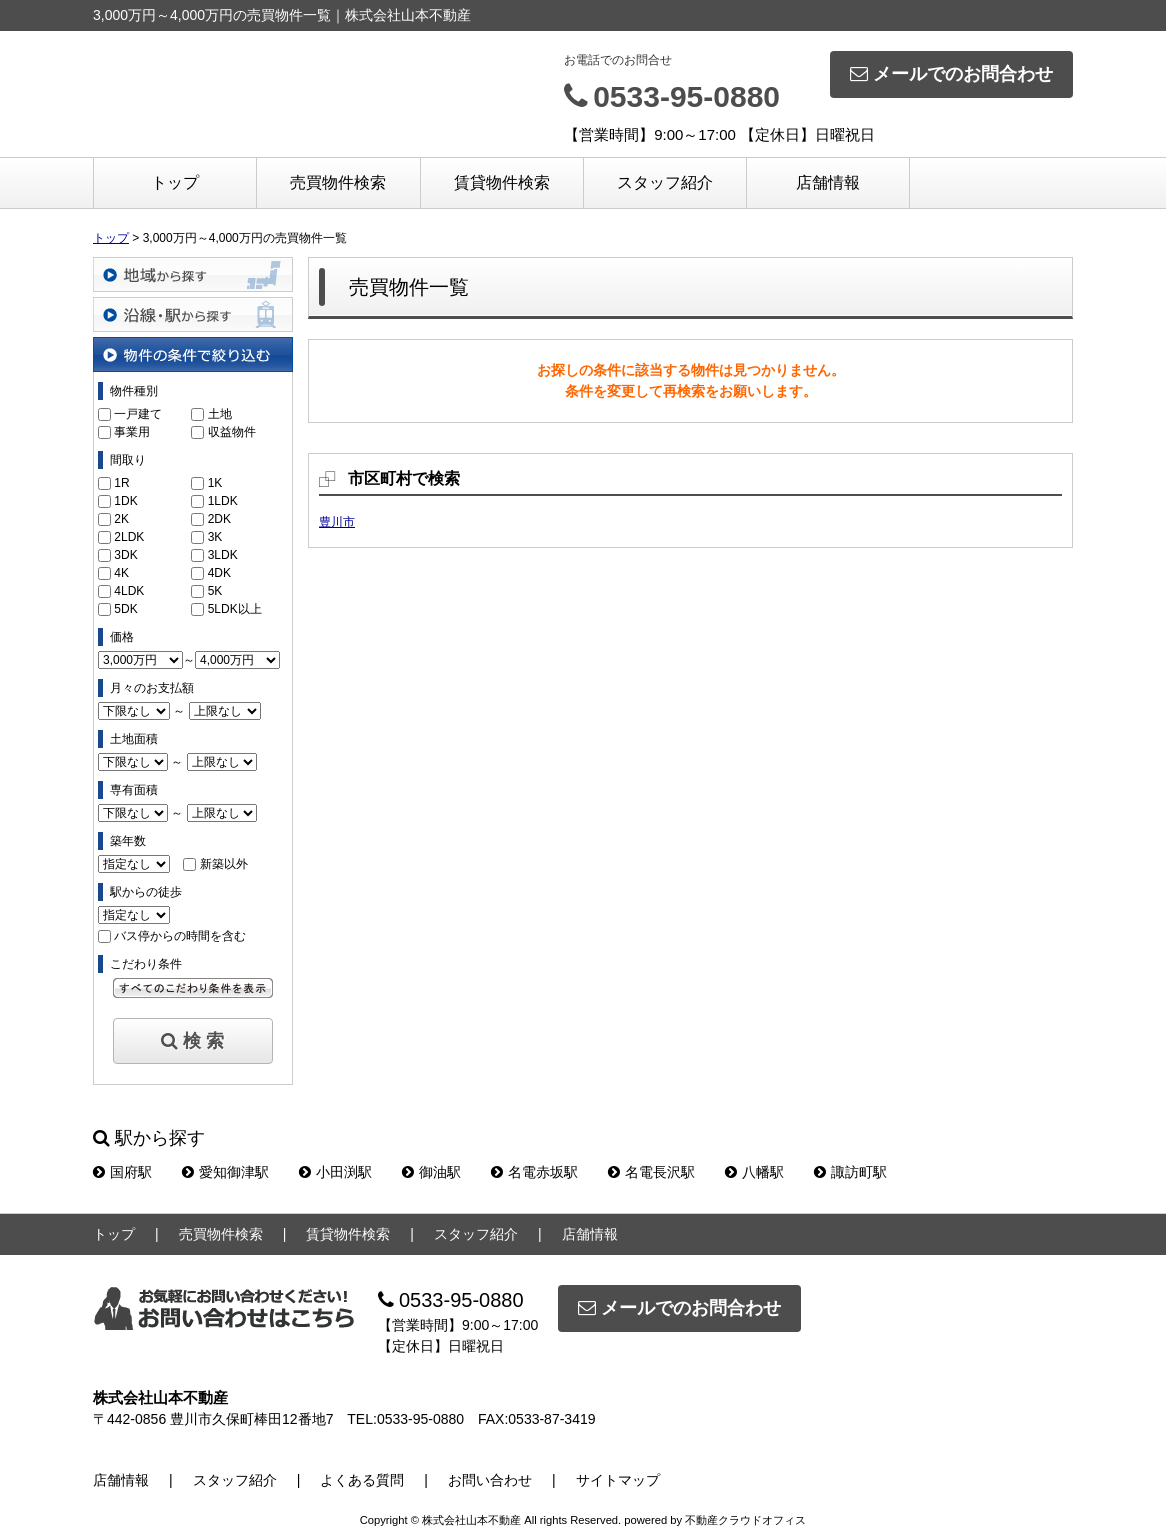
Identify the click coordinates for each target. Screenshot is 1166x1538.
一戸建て (138, 414)
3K (215, 537)
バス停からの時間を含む (180, 936)
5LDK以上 (235, 609)
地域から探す (193, 274)
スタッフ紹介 (665, 182)
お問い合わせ (490, 1480)
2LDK (129, 537)
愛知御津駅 (225, 1172)
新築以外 (224, 864)
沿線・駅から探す (193, 314)
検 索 (192, 1041)
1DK (125, 501)
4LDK (129, 591)
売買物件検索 (338, 182)
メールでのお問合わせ (951, 74)
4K (121, 573)
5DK (125, 609)
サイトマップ (618, 1480)
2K (121, 519)
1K (215, 483)
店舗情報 (828, 182)
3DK (125, 555)
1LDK (223, 501)
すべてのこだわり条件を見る (193, 988)
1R (121, 483)
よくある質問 (362, 1480)
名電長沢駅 (651, 1172)
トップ (175, 182)
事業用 (132, 432)
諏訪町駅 (850, 1172)
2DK (219, 519)
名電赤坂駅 (534, 1172)
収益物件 (232, 432)
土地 (220, 414)
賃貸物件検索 (502, 182)
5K (215, 591)
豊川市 (337, 522)
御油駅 (431, 1172)
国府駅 (122, 1172)
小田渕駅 (335, 1172)
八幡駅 (754, 1172)
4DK (219, 573)
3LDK (223, 555)
